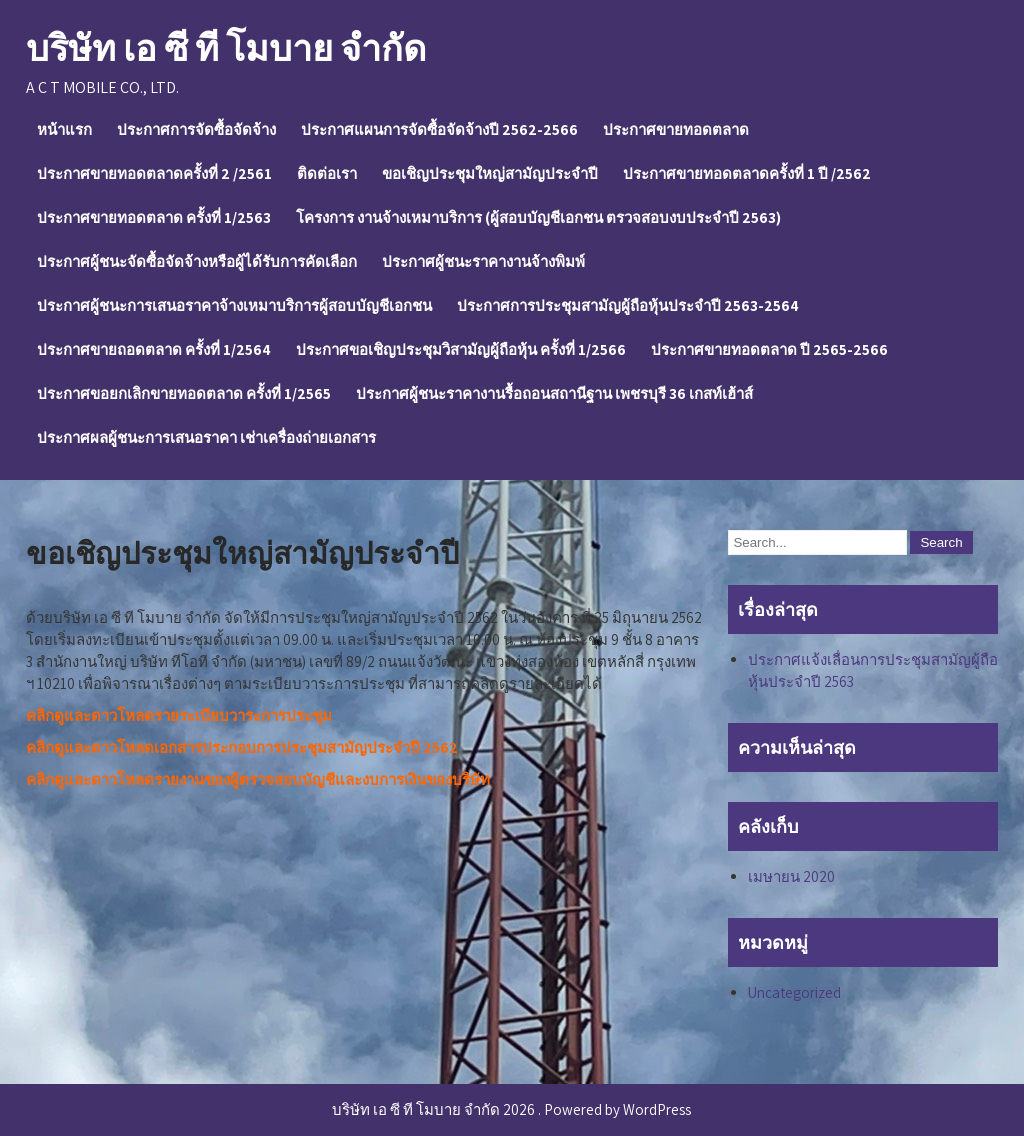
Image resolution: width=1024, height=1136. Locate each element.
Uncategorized (794, 992)
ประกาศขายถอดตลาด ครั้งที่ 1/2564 (154, 349)
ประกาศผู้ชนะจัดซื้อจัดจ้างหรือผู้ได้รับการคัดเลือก (197, 261)
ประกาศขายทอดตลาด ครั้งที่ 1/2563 (154, 217)
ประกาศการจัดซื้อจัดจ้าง (196, 129)
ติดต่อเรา (327, 173)
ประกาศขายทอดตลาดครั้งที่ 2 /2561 (154, 173)
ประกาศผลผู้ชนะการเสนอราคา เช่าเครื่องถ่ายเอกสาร (206, 437)
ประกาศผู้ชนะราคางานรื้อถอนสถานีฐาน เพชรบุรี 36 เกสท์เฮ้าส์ (554, 393)
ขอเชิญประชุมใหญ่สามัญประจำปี (490, 173)
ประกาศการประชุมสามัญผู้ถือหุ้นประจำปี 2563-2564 (628, 305)
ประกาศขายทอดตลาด (676, 129)
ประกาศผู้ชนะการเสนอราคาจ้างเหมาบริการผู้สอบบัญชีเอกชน (234, 305)
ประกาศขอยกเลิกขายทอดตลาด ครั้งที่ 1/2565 (184, 393)
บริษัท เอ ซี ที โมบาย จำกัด (226, 47)
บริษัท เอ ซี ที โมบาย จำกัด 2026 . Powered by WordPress (511, 1109)
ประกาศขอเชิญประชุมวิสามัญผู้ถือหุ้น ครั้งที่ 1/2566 (461, 349)
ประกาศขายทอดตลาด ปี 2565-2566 (769, 349)
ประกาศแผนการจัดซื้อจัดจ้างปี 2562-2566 (439, 129)
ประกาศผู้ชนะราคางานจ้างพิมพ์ (483, 261)
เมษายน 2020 (791, 876)
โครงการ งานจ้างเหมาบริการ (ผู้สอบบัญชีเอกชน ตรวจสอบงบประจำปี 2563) (538, 217)
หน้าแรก (64, 129)
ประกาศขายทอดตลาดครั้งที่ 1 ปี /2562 (747, 173)
